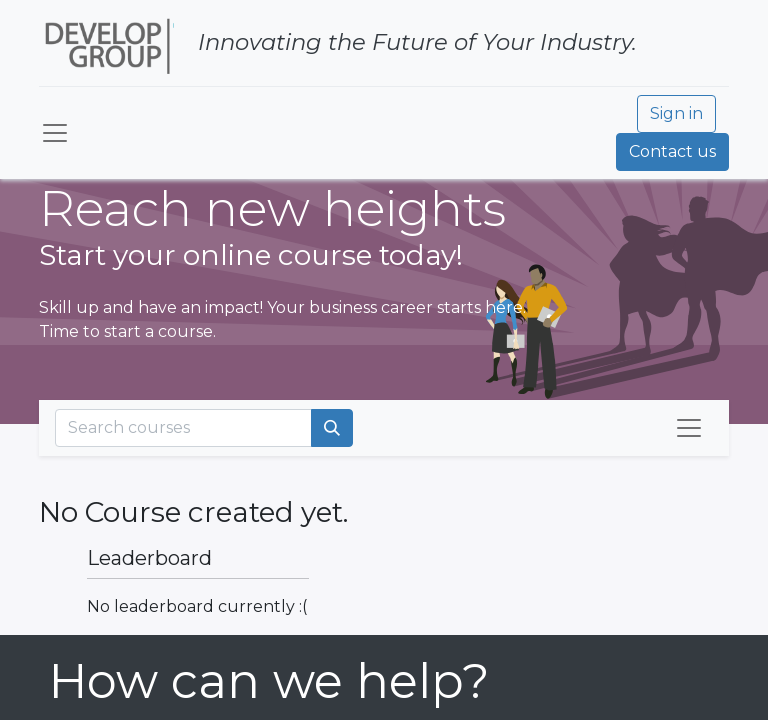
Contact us (672, 151)
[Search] (332, 428)
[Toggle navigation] (689, 428)
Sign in (676, 113)
